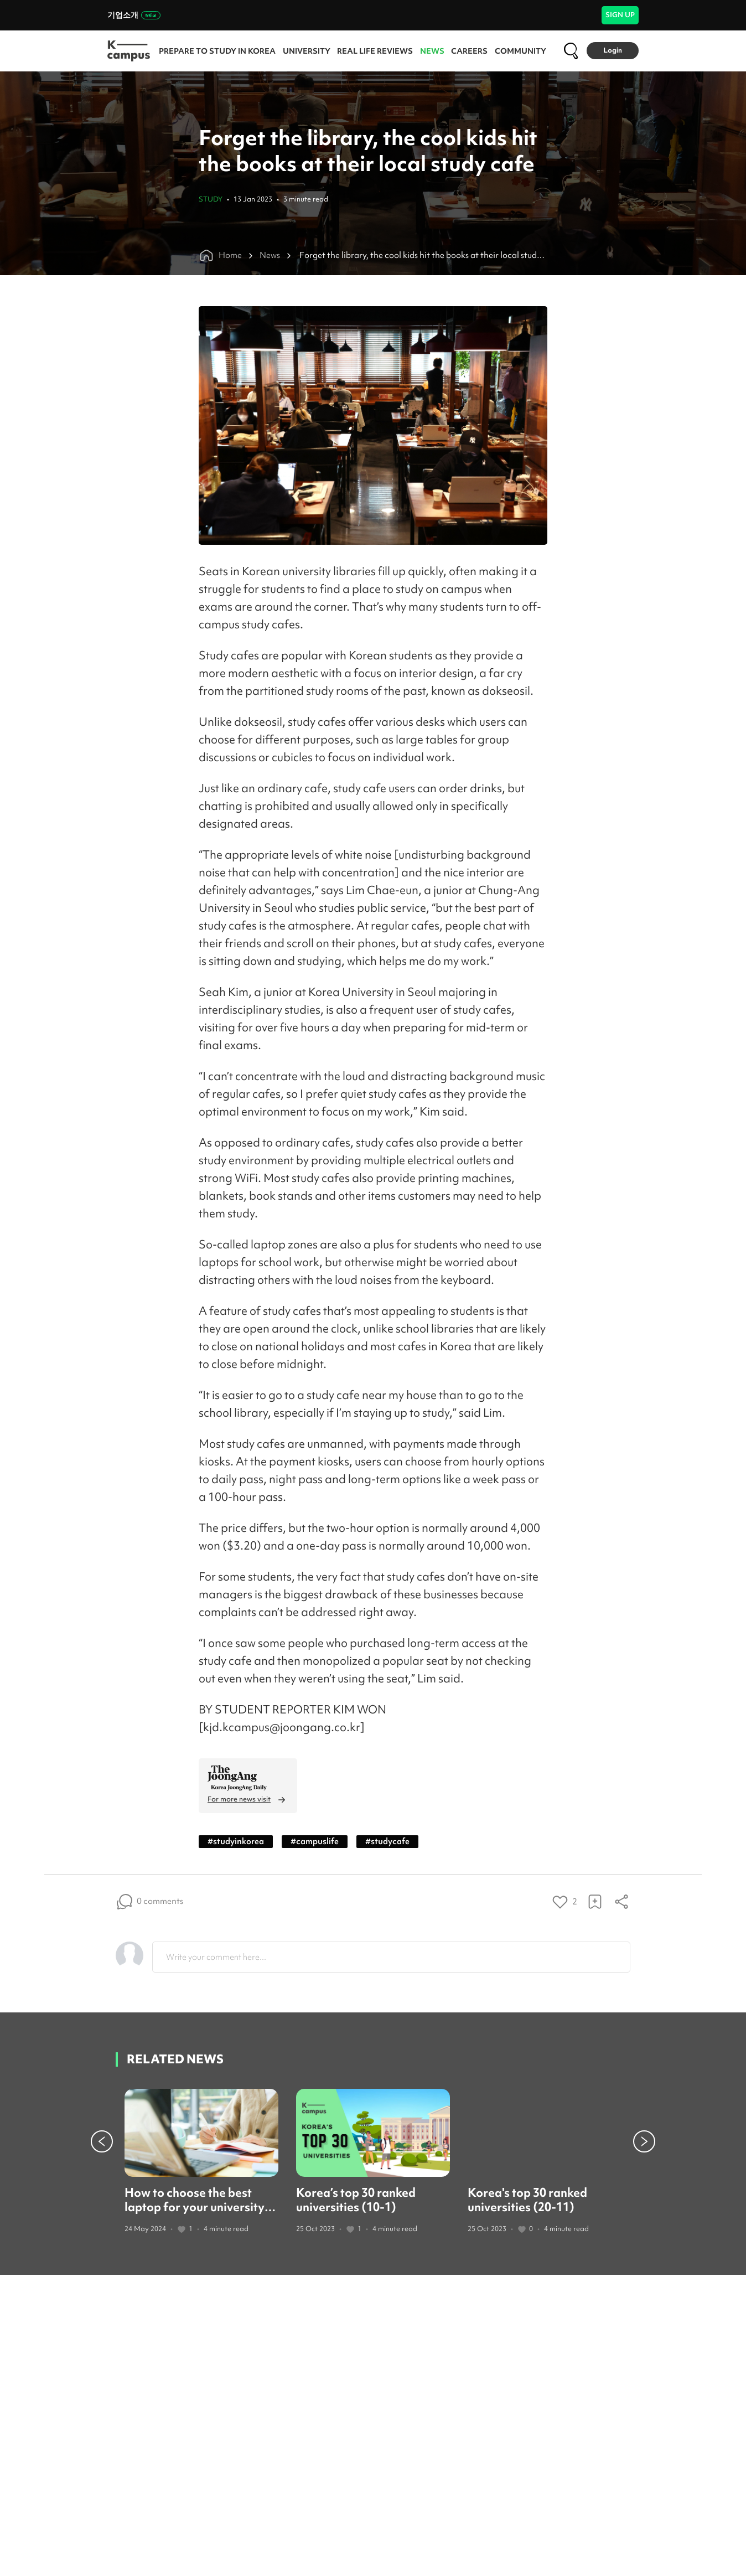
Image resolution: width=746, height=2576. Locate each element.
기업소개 (133, 14)
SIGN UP (620, 14)
